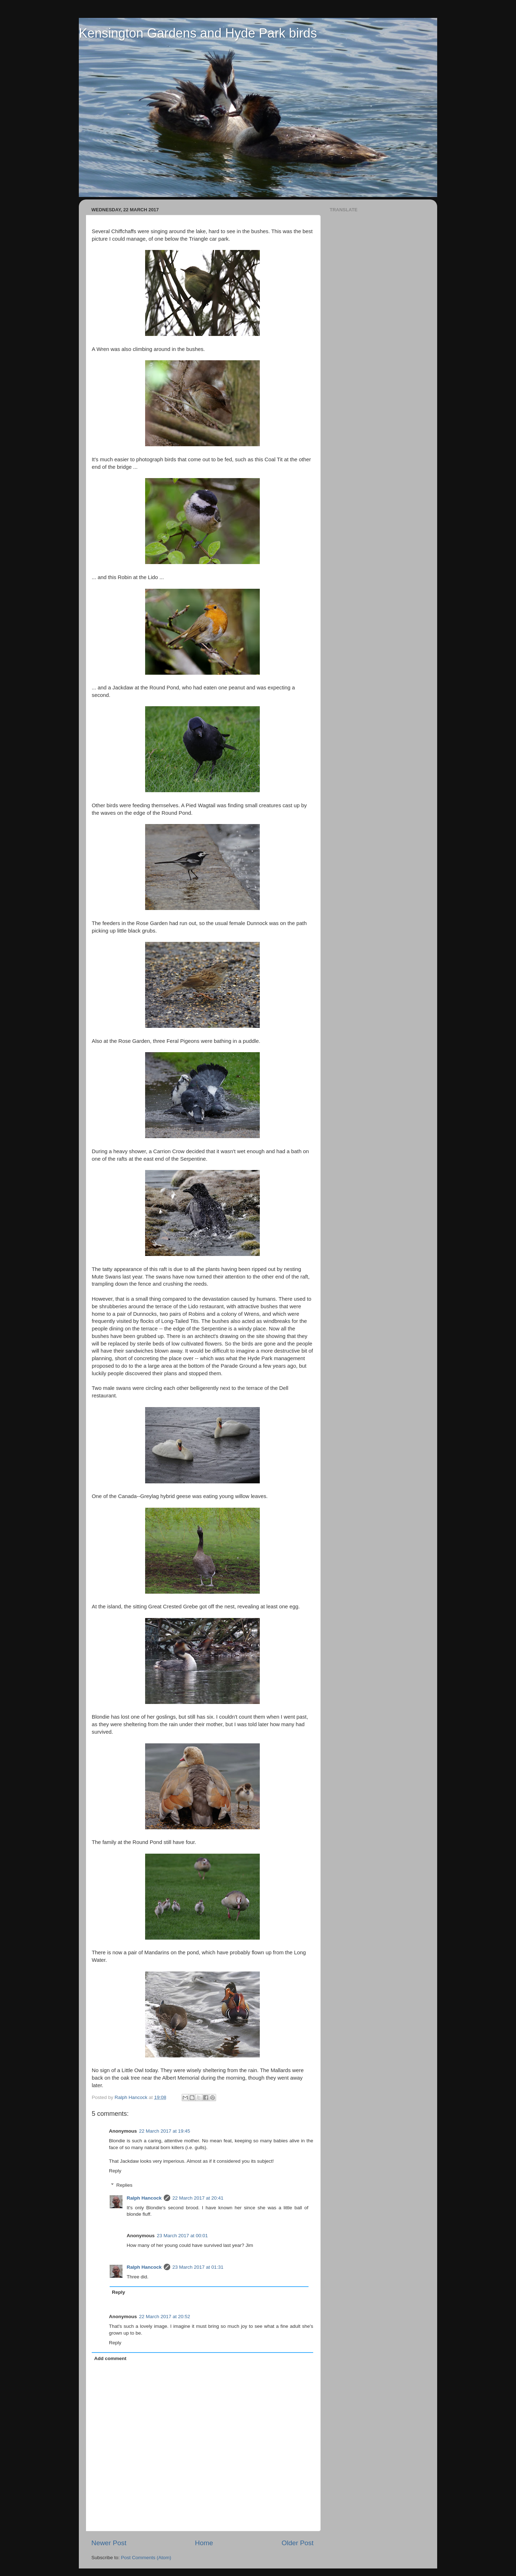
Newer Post (108, 2543)
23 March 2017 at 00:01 (182, 2235)
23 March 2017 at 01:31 (198, 2267)
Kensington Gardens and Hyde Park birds (198, 33)
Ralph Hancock (144, 2198)
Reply (115, 2170)
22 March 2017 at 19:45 (164, 2131)
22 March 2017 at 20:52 (164, 2316)
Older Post (298, 2543)
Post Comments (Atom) (146, 2557)
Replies (124, 2185)
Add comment (110, 2358)
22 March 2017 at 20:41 (198, 2198)
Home (204, 2543)
